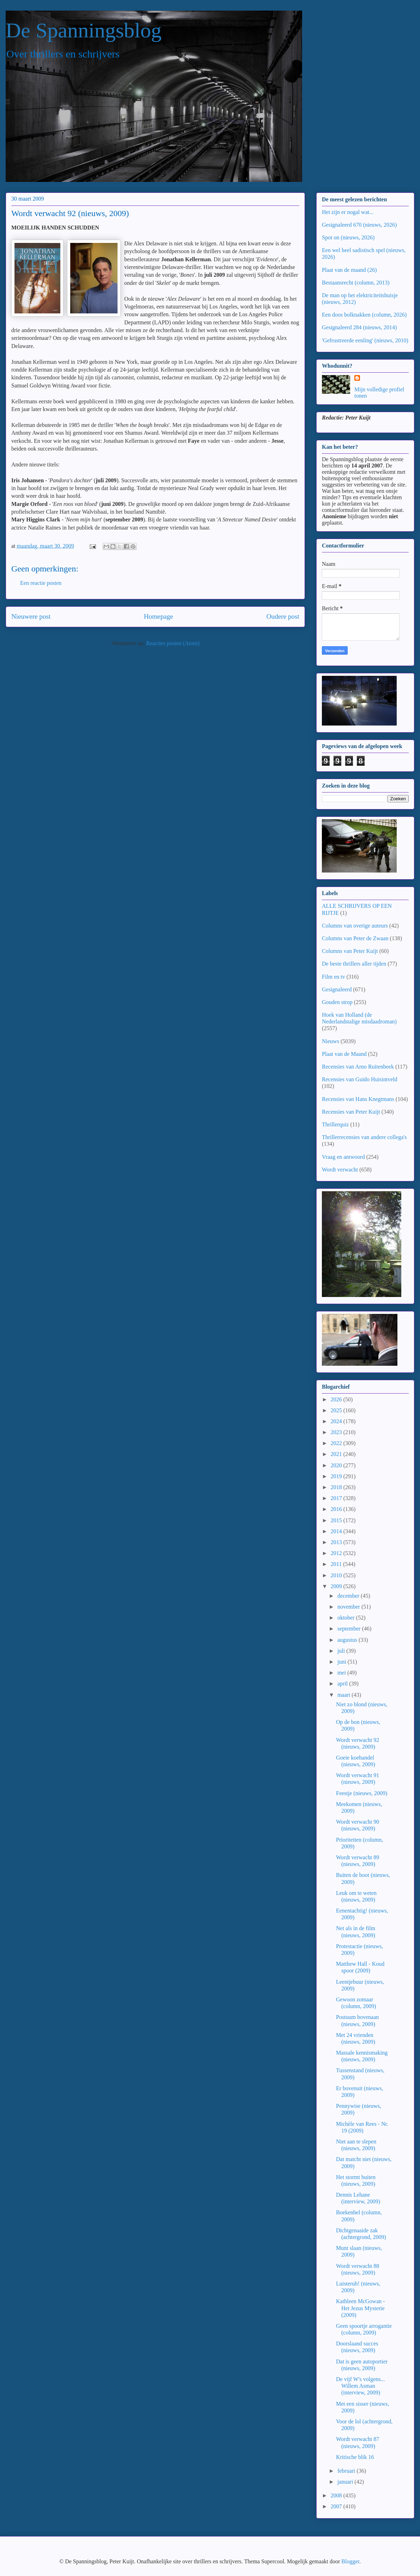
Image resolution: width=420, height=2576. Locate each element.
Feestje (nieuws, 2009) (361, 1793)
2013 (337, 1542)
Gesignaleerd (337, 989)
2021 (337, 1454)
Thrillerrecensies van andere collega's (364, 1137)
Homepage (158, 616)
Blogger (350, 2561)
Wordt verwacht (340, 1170)
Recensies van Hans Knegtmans (358, 1099)
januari (345, 2482)
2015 (337, 1520)
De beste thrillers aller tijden (354, 964)
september (349, 1629)
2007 (337, 2506)
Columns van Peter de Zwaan (355, 938)
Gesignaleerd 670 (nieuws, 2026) (359, 225)
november (349, 1607)
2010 (337, 1575)
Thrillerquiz (335, 1124)
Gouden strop (337, 1002)
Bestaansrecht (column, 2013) (356, 283)
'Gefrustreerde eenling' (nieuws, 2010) (365, 340)
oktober (346, 1618)
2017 (337, 1498)
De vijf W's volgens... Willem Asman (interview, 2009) (360, 2386)
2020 (337, 1465)
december (349, 1596)
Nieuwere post (30, 616)
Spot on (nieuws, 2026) (348, 237)
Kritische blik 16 (355, 2457)
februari (347, 2471)
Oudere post (282, 616)
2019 (337, 1476)
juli (341, 1651)
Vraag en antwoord (343, 1157)
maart (344, 1695)
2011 (337, 1564)
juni (342, 1662)
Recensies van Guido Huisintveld (359, 1079)
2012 (337, 1553)
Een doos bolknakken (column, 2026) (364, 315)
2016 (337, 1509)
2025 (337, 1410)
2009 (337, 1586)
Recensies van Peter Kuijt (351, 1112)
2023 (337, 1432)
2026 (337, 1399)
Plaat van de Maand (344, 1054)
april (343, 1684)
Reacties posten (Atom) (172, 643)
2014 (337, 1531)
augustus (348, 1640)
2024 (337, 1421)
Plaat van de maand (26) (349, 270)
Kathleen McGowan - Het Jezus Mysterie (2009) (360, 2308)
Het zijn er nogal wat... (347, 212)
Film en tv (333, 977)
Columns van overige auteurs (355, 926)
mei (342, 1673)
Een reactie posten (40, 583)
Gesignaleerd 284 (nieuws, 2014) (359, 327)
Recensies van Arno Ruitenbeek (358, 1067)
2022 (337, 1443)
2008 (337, 2495)
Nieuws (330, 1041)
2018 (337, 1487)
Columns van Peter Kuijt (350, 951)
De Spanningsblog (84, 30)
